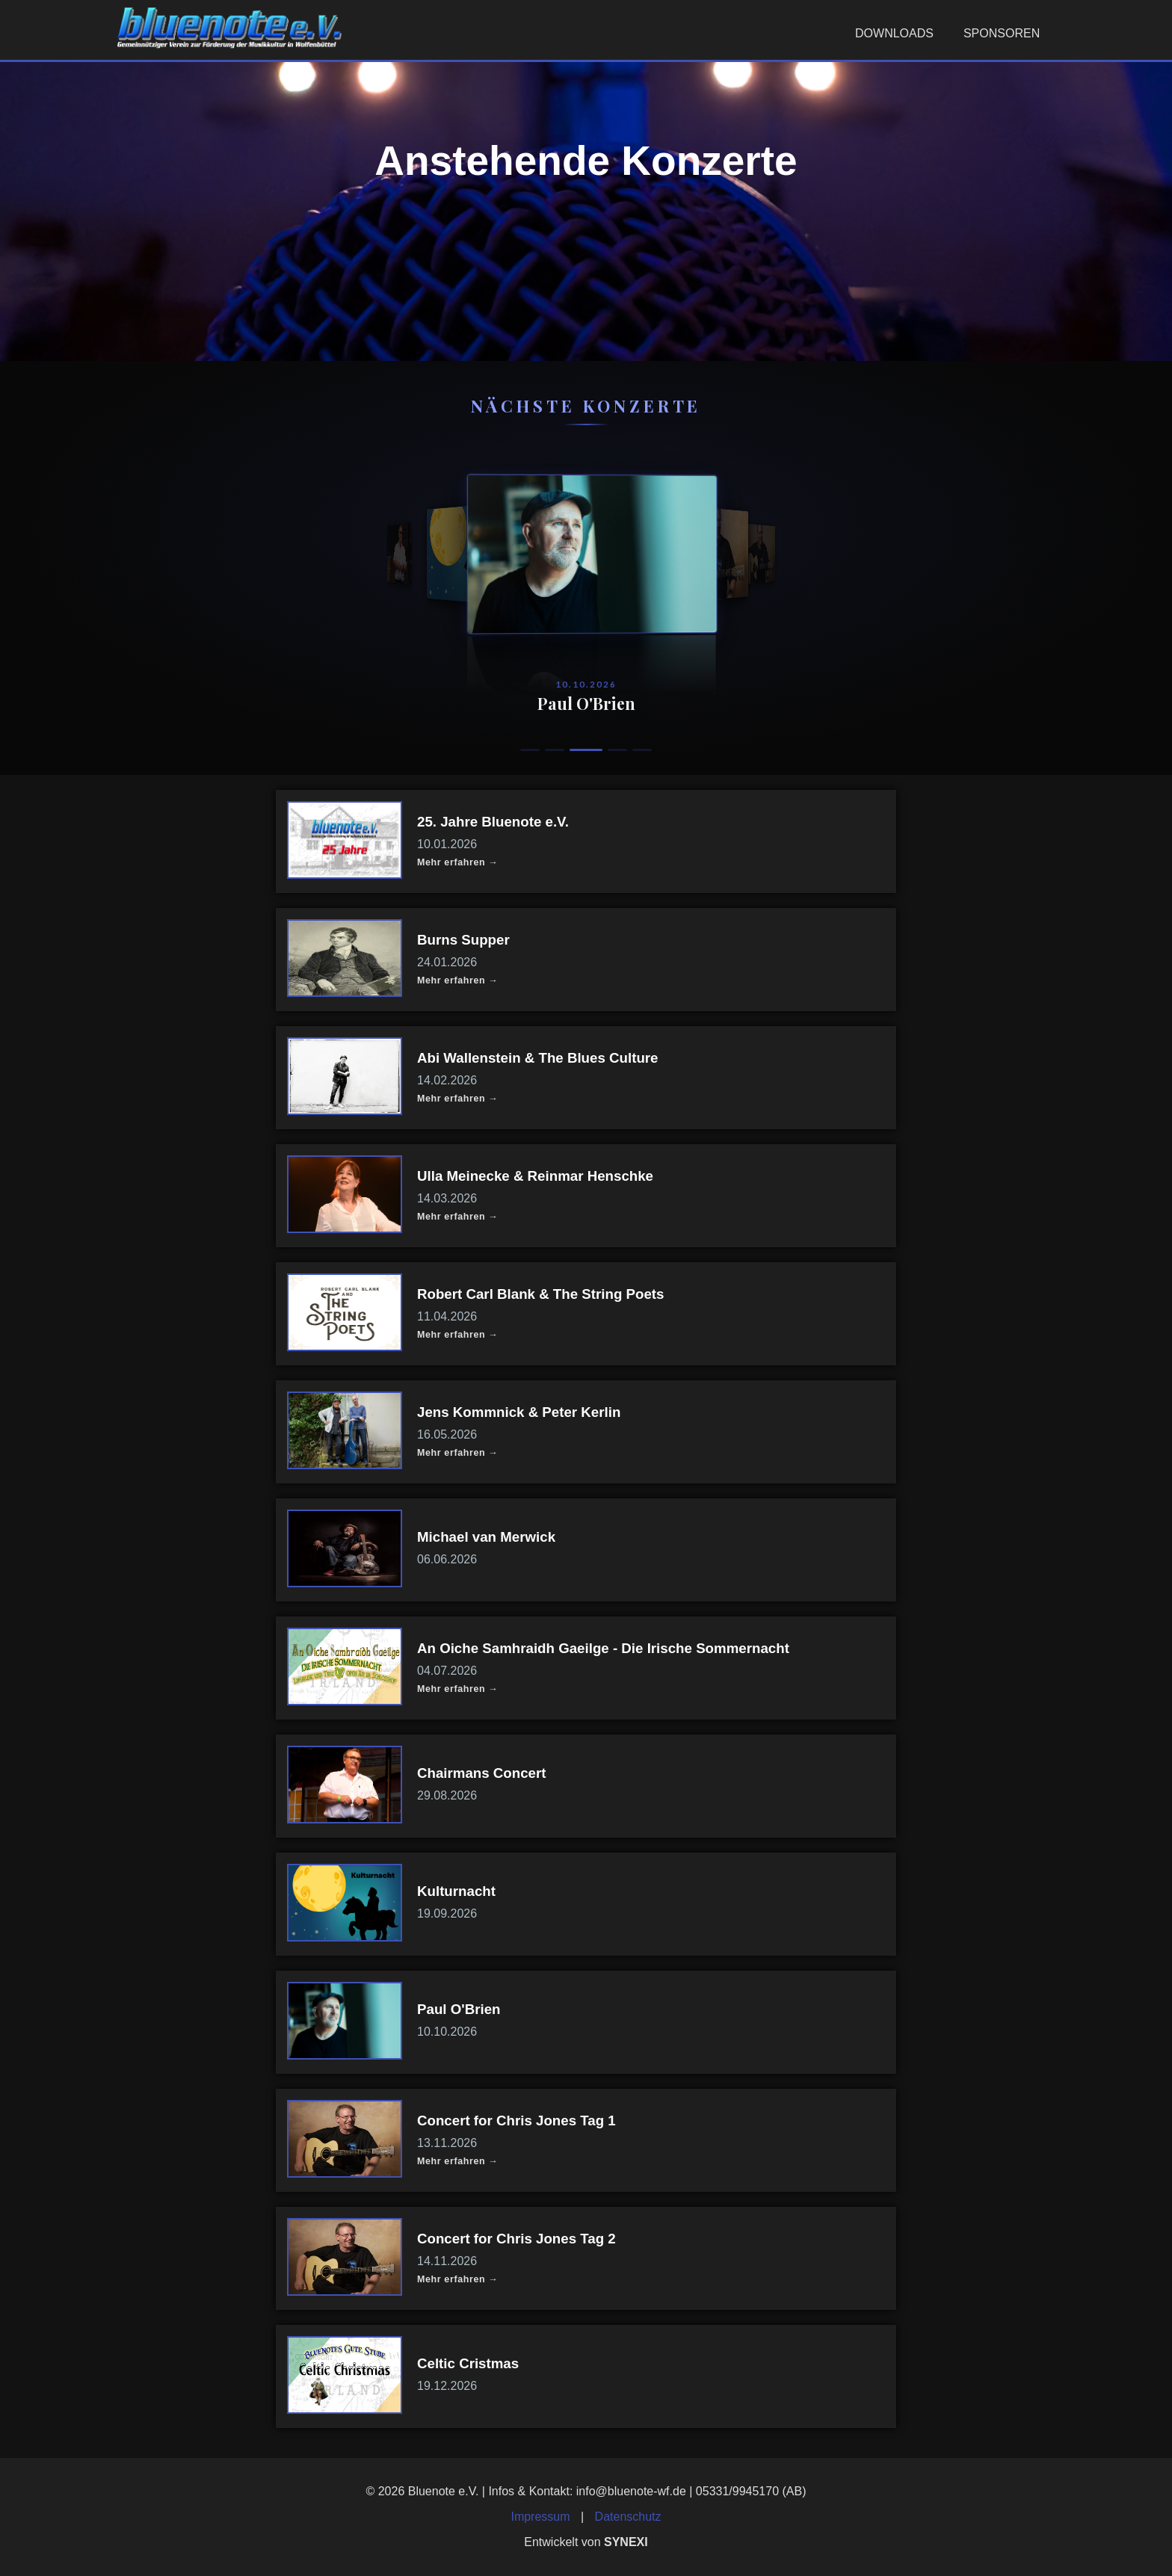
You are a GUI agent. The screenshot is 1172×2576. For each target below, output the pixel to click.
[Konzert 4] (617, 750)
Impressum (540, 2516)
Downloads (894, 33)
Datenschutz (628, 2516)
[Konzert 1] (530, 750)
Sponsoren (1001, 33)
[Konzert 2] (561, 750)
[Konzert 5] (642, 750)
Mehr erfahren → (457, 862)
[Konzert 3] (592, 750)
